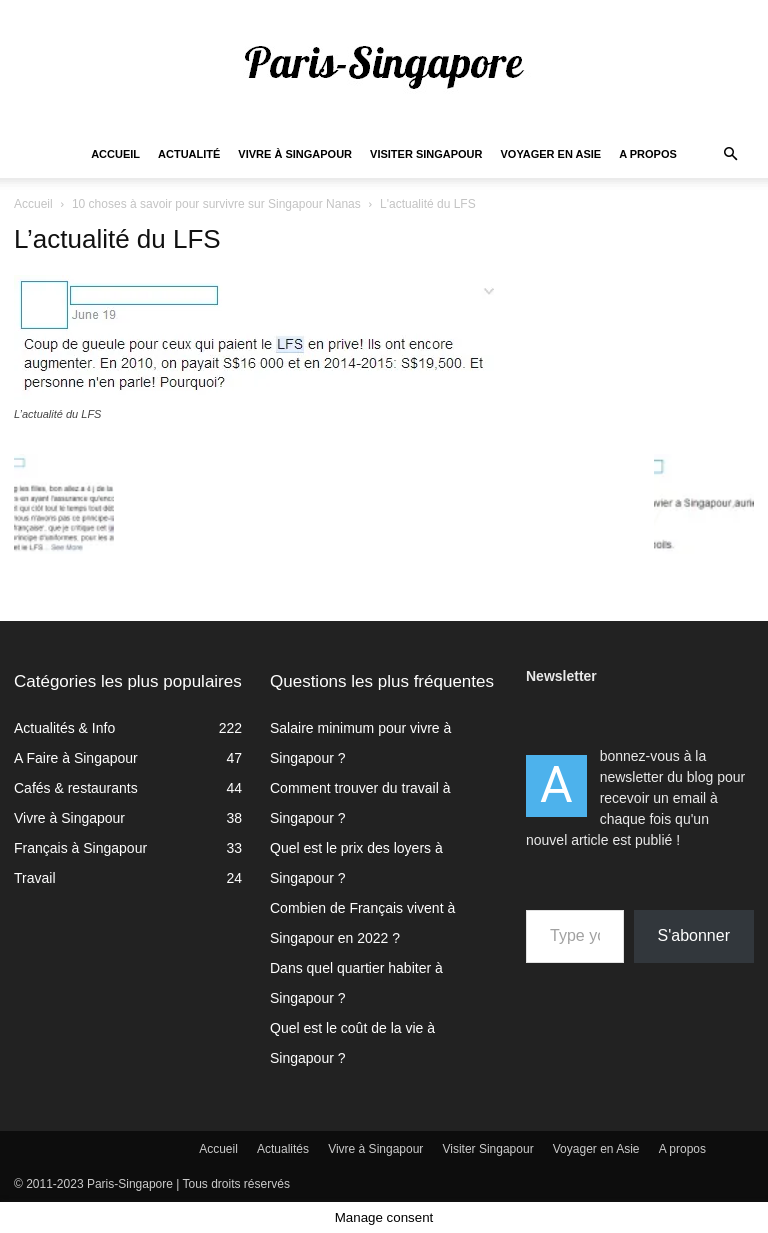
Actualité (189, 154)
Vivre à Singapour (295, 154)
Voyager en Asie (551, 154)
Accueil (115, 154)
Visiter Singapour (426, 154)
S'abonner (694, 935)
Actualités (283, 1149)
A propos (648, 154)
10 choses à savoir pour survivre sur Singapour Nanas (216, 204)
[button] (730, 154)
